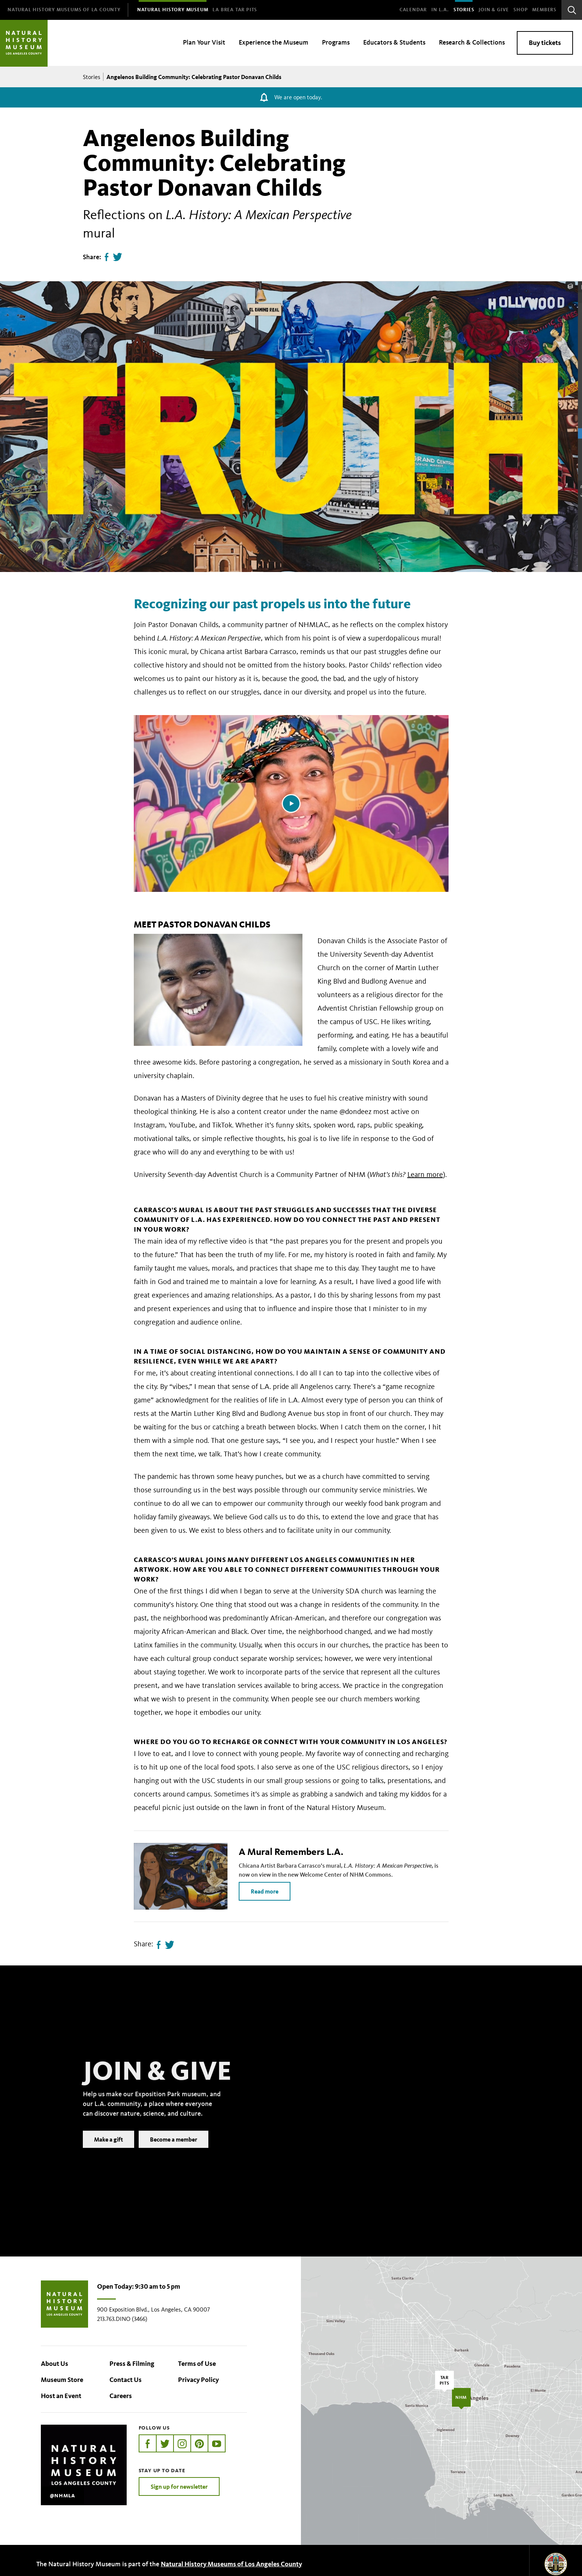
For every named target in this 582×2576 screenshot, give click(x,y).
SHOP (520, 10)
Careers (120, 2396)
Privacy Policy (198, 2380)
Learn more (425, 1174)
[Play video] (291, 803)
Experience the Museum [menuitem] (273, 42)
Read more (264, 1891)
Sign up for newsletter (179, 2486)
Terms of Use (197, 2363)
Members (544, 10)
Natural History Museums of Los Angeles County (231, 2564)
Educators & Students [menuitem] (394, 42)
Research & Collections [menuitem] (472, 42)
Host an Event (61, 2396)
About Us (54, 2363)
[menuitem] (64, 10)
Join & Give (494, 10)
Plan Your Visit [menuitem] (204, 42)
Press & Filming (131, 2363)
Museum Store (62, 2380)
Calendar (413, 10)
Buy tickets (545, 43)
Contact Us (125, 2380)
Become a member (173, 2150)
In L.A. (440, 10)
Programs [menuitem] (336, 42)
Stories (463, 10)
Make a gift (108, 2150)
